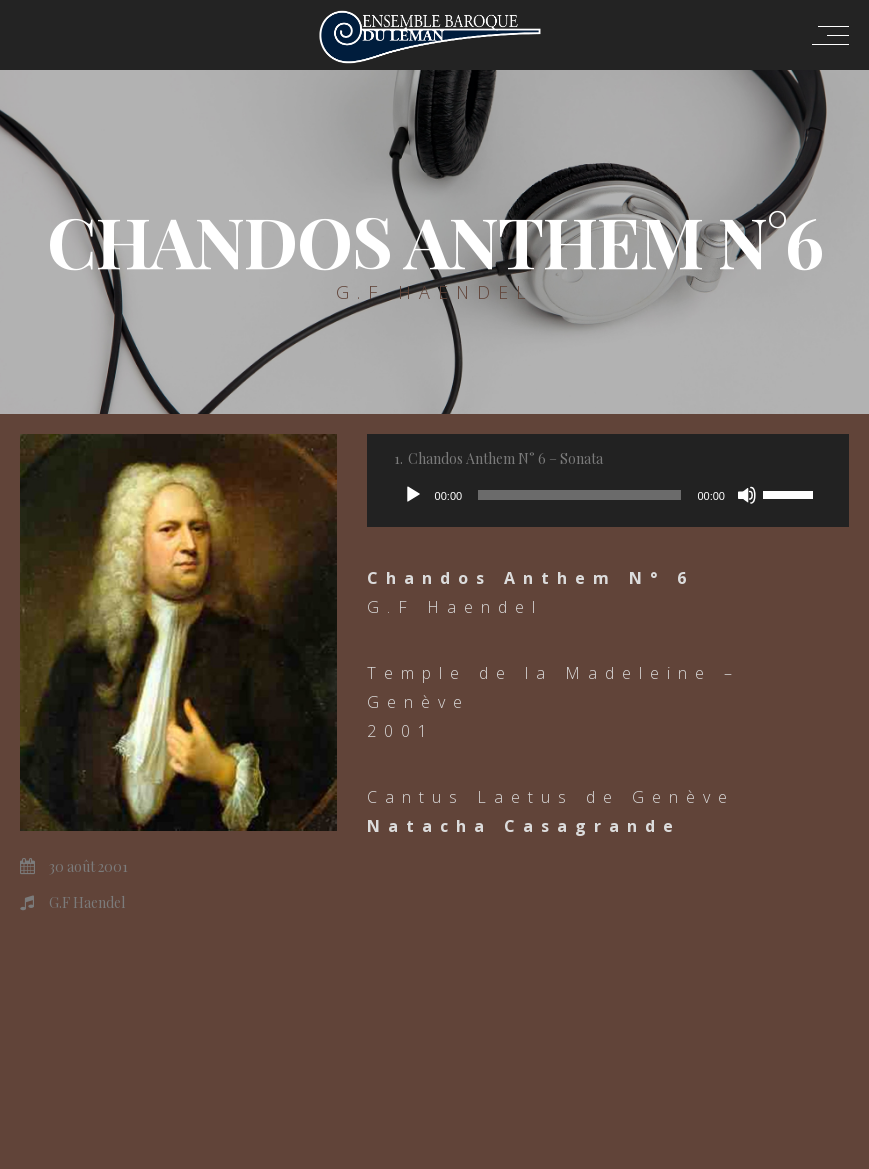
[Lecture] (413, 495)
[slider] (579, 495)
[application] (608, 495)
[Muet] (747, 495)
